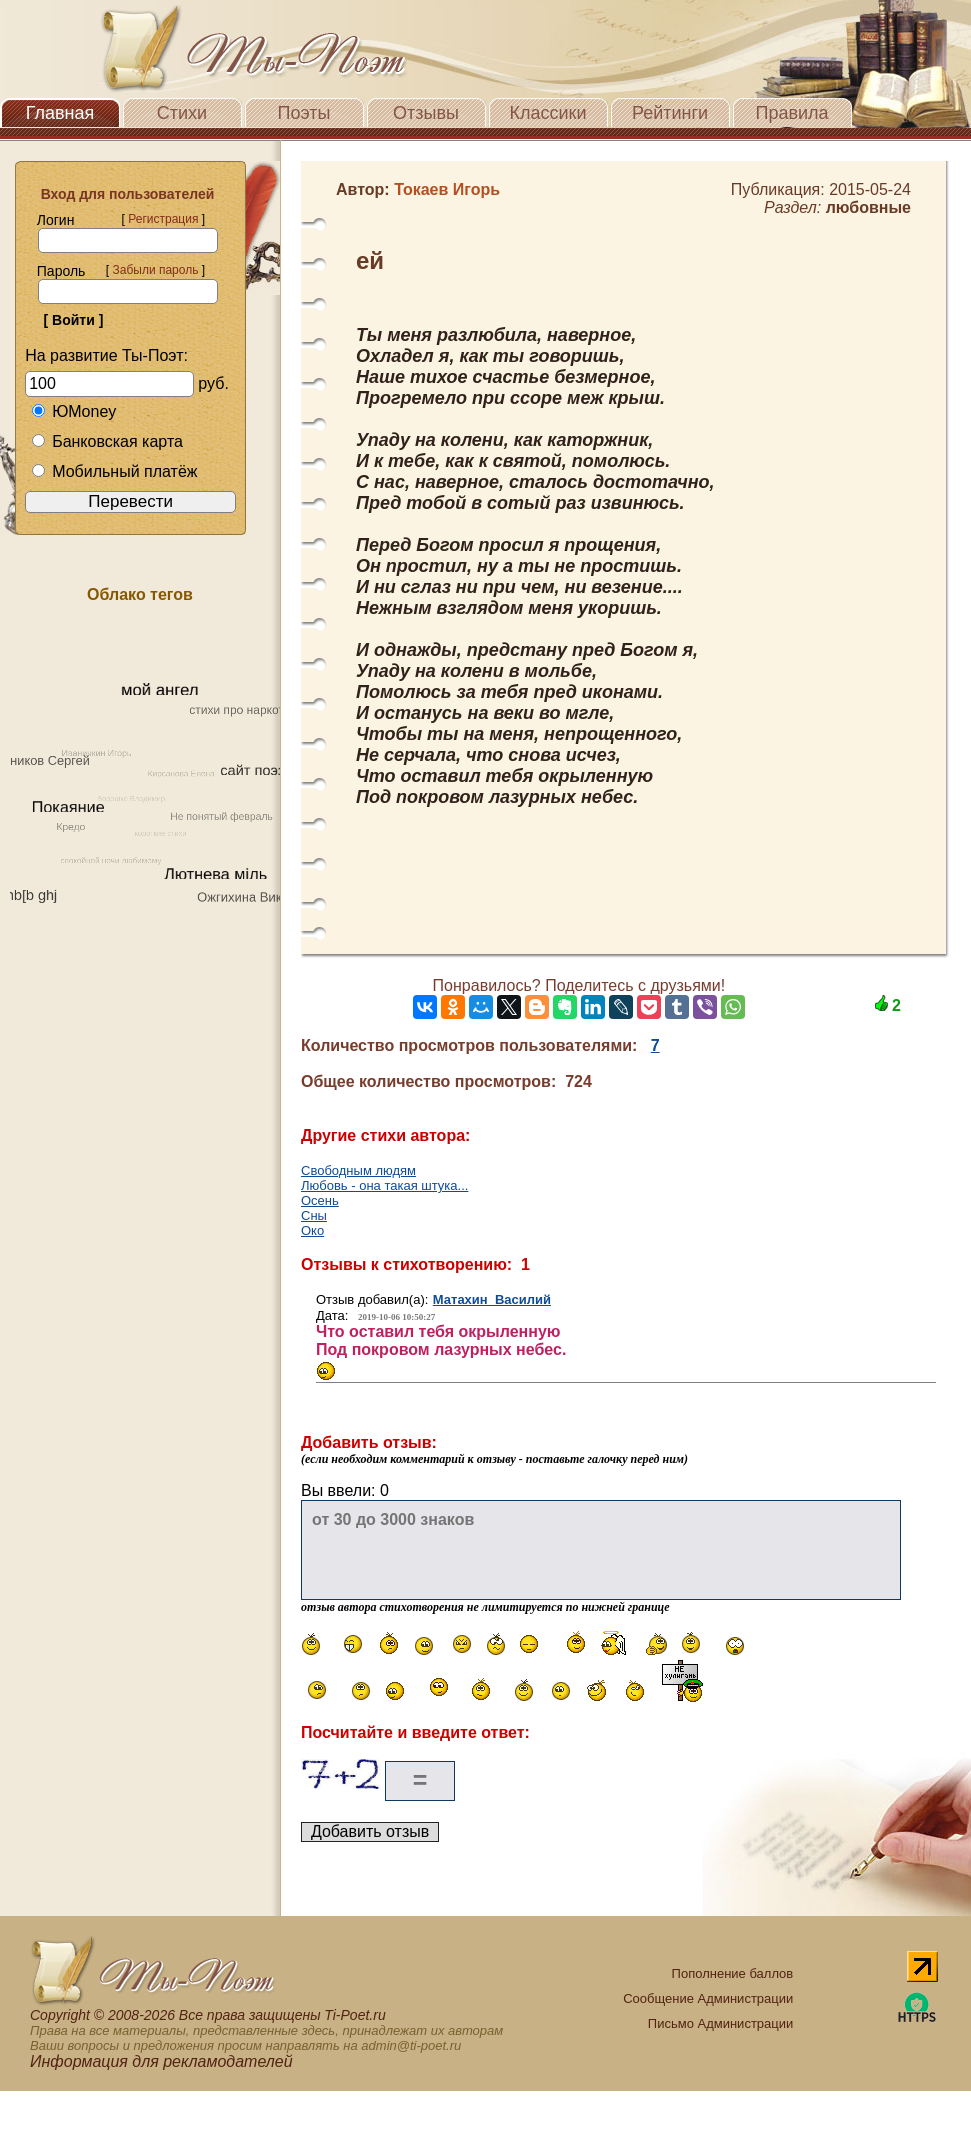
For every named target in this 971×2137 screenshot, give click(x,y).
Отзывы (426, 113)
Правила (791, 113)
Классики (548, 113)
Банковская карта (107, 441)
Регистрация (163, 219)
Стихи (182, 113)
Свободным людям (358, 1170)
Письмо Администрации (720, 2023)
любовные (868, 207)
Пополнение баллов (733, 1973)
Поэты (304, 113)
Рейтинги (670, 113)
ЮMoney (73, 411)
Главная (60, 113)
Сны (314, 1215)
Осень (320, 1200)
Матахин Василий (492, 1299)
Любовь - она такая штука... (384, 1185)
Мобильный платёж (114, 471)
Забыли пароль (155, 270)
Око (312, 1230)
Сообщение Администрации (708, 1998)
